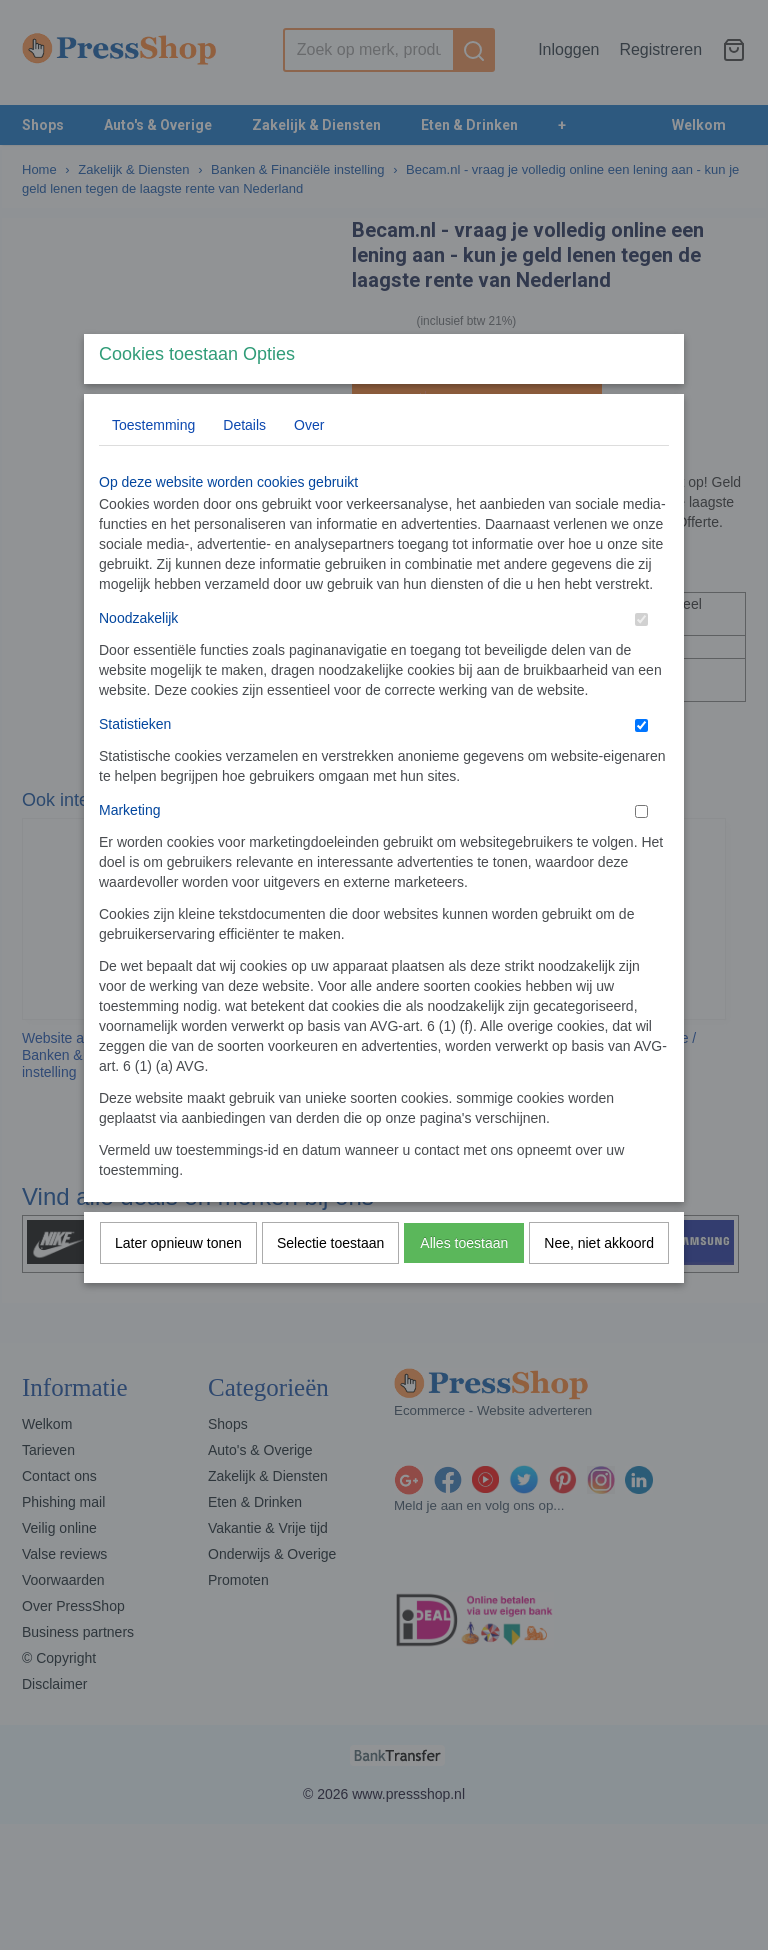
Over (309, 464)
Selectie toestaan (330, 1282)
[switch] (641, 658)
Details (244, 464)
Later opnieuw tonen (178, 1282)
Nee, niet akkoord (599, 1282)
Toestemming (153, 464)
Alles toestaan (464, 1282)
